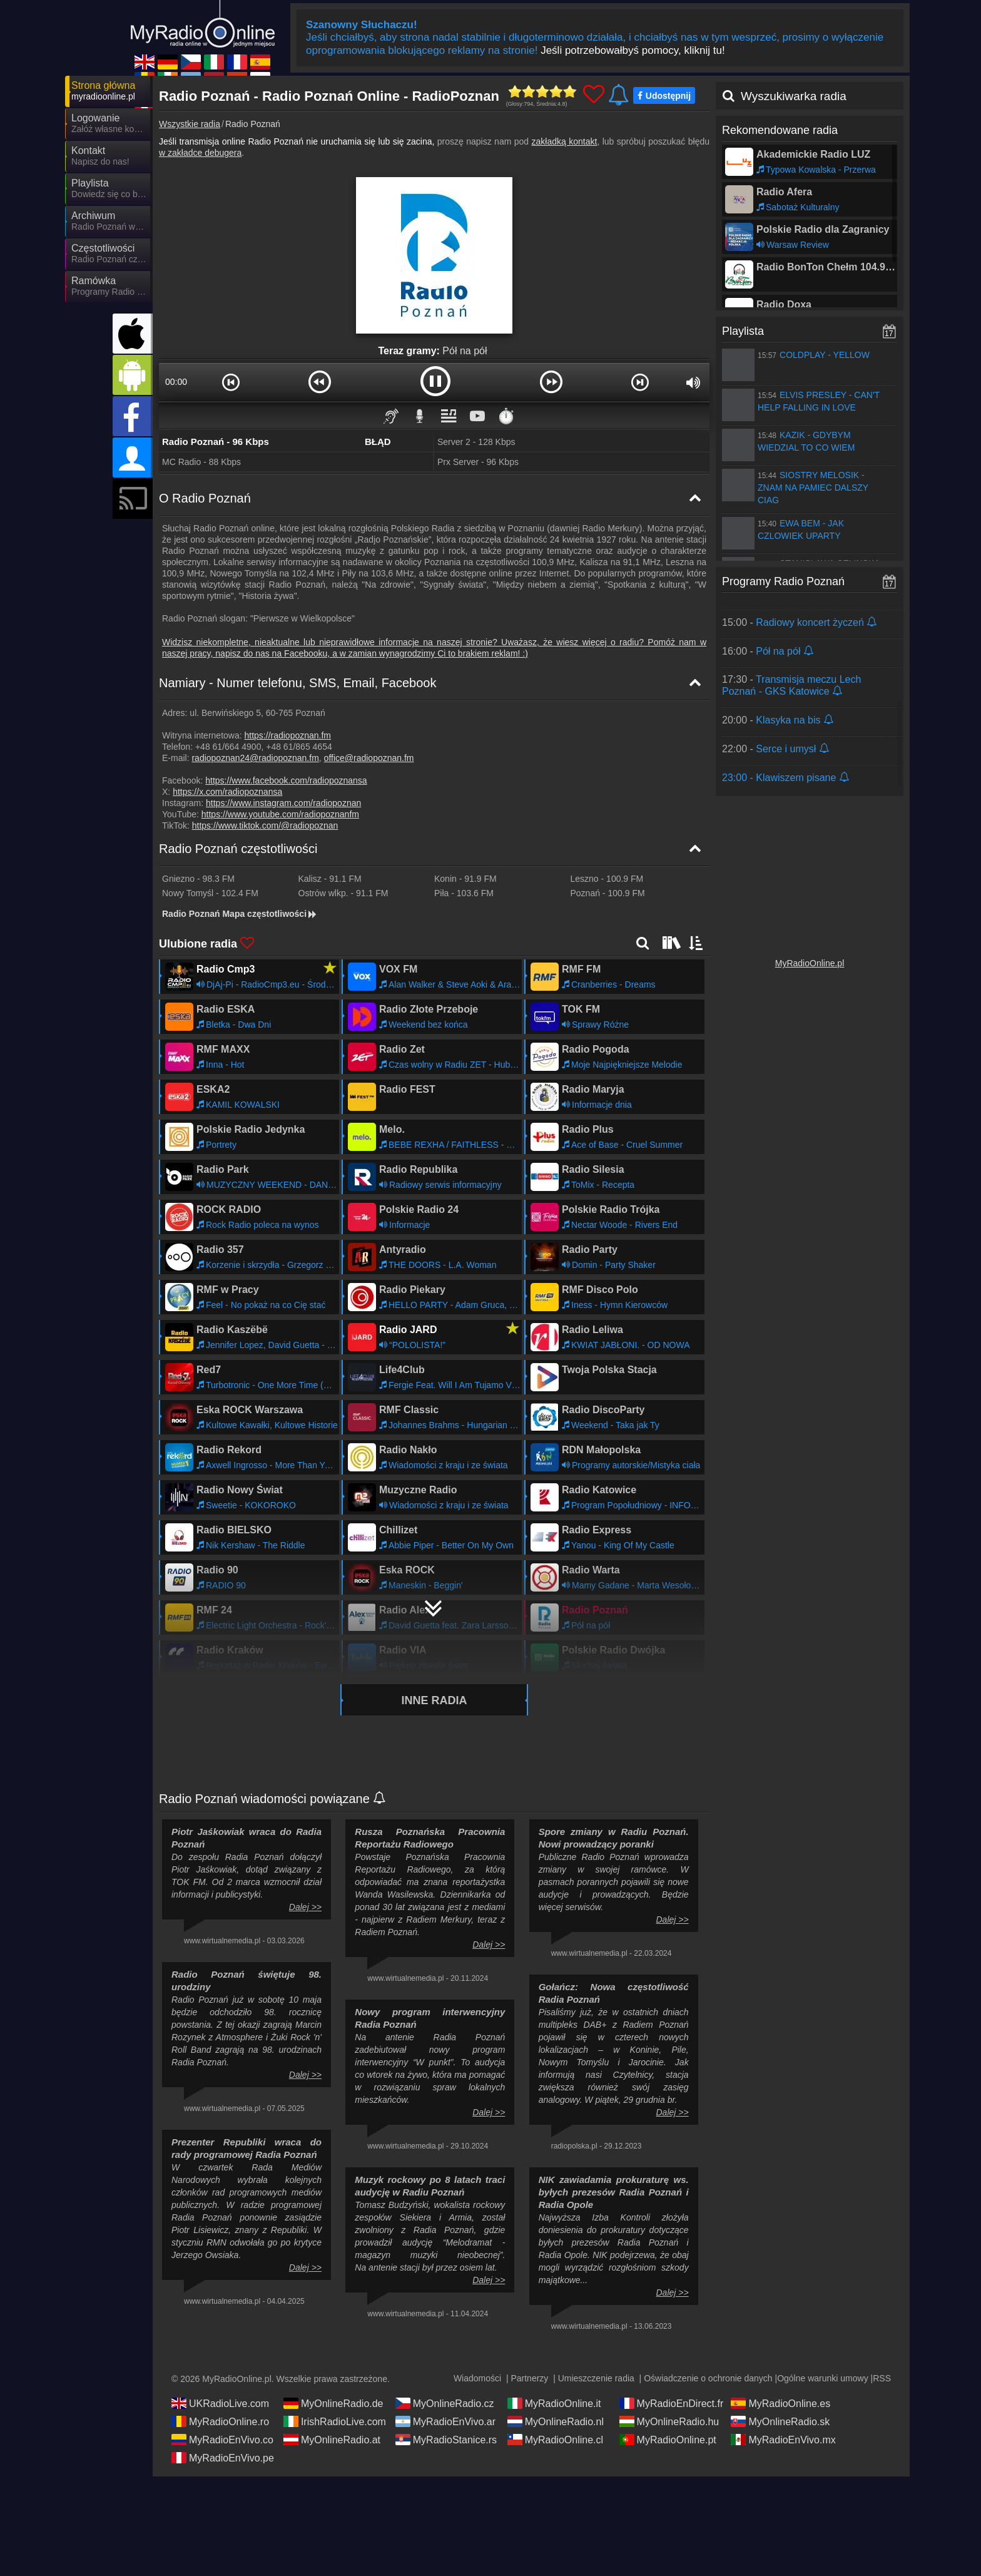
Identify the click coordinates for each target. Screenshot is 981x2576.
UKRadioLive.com (220, 2403)
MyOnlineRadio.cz (444, 2403)
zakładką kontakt (564, 141)
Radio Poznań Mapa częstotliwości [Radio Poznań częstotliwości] (240, 914)
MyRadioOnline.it (554, 2403)
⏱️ (506, 415)
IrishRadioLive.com (334, 2421)
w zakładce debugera (200, 153)
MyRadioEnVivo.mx (783, 2439)
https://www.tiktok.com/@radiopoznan (265, 825)
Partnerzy (529, 2378)
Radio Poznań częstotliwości (238, 849)
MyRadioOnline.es (780, 2403)
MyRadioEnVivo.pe (222, 2457)
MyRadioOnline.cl (555, 2439)
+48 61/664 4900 (228, 747)
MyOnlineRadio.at (331, 2439)
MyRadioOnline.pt (667, 2439)
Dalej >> (305, 1907)
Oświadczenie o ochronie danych (708, 2378)
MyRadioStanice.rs (446, 2439)
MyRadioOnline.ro (220, 2421)
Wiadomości (477, 2378)
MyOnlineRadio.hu (669, 2421)
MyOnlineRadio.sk (780, 2421)
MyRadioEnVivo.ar (445, 2421)
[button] (231, 382)
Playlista (743, 331)
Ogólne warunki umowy (822, 2378)
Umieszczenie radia (596, 2378)
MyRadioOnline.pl (810, 963)
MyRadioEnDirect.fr (671, 2403)
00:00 (176, 382)
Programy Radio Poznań (783, 581)
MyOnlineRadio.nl (555, 2421)
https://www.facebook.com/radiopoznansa (286, 780)
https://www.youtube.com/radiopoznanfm (280, 814)
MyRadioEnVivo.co (222, 2439)
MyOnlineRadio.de (333, 2403)
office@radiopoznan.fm (369, 758)
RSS (882, 2378)
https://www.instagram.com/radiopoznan (283, 803)
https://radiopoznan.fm (288, 735)
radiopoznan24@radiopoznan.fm (254, 758)
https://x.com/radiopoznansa (227, 792)
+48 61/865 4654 (299, 747)
